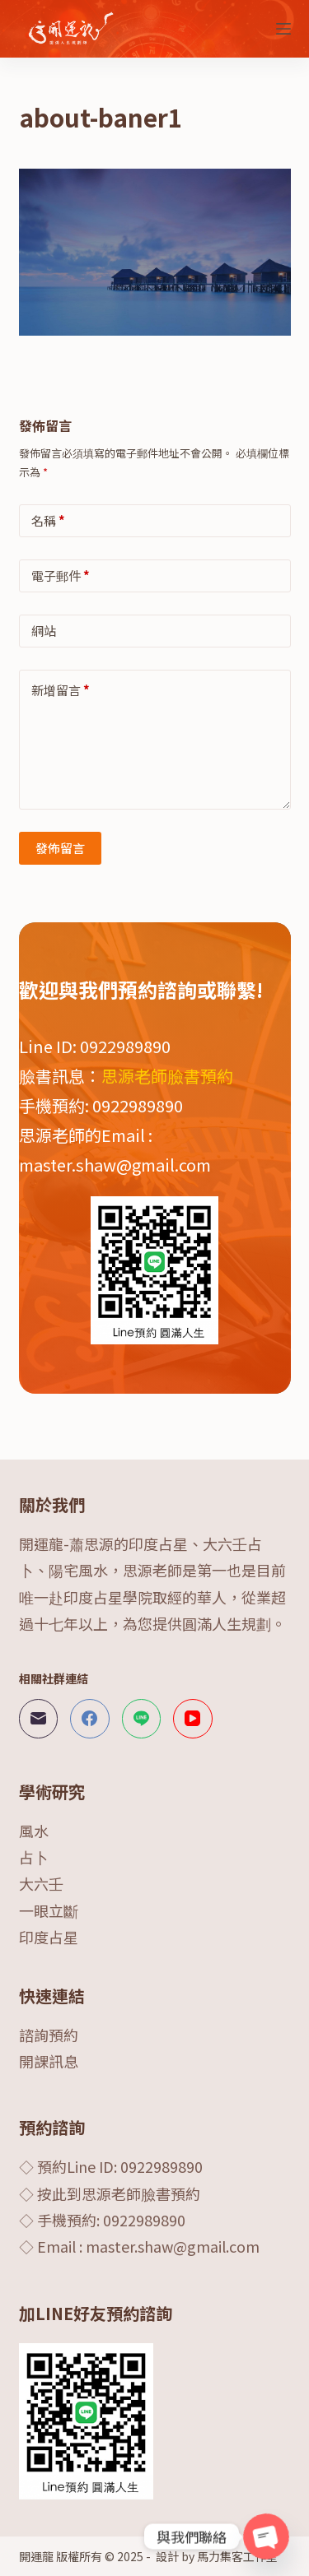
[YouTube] (193, 1718)
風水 (34, 1830)
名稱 (48, 520)
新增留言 (60, 690)
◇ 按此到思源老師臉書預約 (109, 2193)
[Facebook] (90, 1718)
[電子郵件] (39, 1718)
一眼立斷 (48, 1910)
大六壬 (41, 1883)
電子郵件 (60, 575)
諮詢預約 (48, 2034)
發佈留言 (60, 847)
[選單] (283, 28)
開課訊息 (48, 2061)
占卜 (34, 1857)
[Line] (142, 1718)
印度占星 (48, 1936)
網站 (43, 630)
